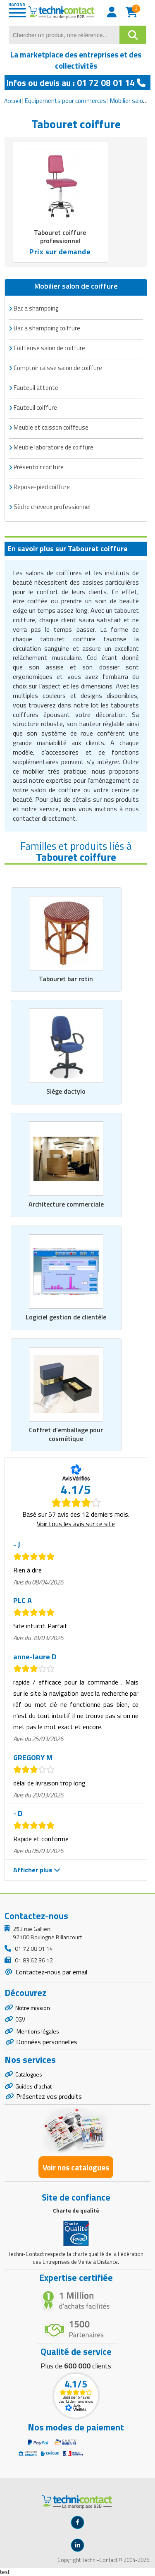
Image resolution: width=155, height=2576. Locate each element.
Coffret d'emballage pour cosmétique (66, 1434)
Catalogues (28, 2074)
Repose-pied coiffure (42, 487)
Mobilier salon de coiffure (76, 286)
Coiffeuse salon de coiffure (49, 348)
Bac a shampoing (36, 308)
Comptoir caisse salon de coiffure (58, 368)
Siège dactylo (66, 1091)
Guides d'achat (33, 2086)
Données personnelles (46, 2042)
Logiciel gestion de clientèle (66, 1317)
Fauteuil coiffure (35, 407)
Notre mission (32, 2007)
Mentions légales (37, 2031)
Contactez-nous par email (50, 1972)
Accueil (12, 100)
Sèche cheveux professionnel (52, 506)
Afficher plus (36, 1870)
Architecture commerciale (66, 1204)
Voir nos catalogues (76, 2167)
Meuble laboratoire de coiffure (53, 447)
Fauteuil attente (36, 387)
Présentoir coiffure (39, 467)
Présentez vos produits (49, 2096)
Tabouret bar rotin (66, 979)
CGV (20, 2019)
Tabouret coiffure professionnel (60, 236)
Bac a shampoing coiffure (47, 328)
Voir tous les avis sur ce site (76, 1524)
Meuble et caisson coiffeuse (51, 427)
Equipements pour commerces (65, 100)
